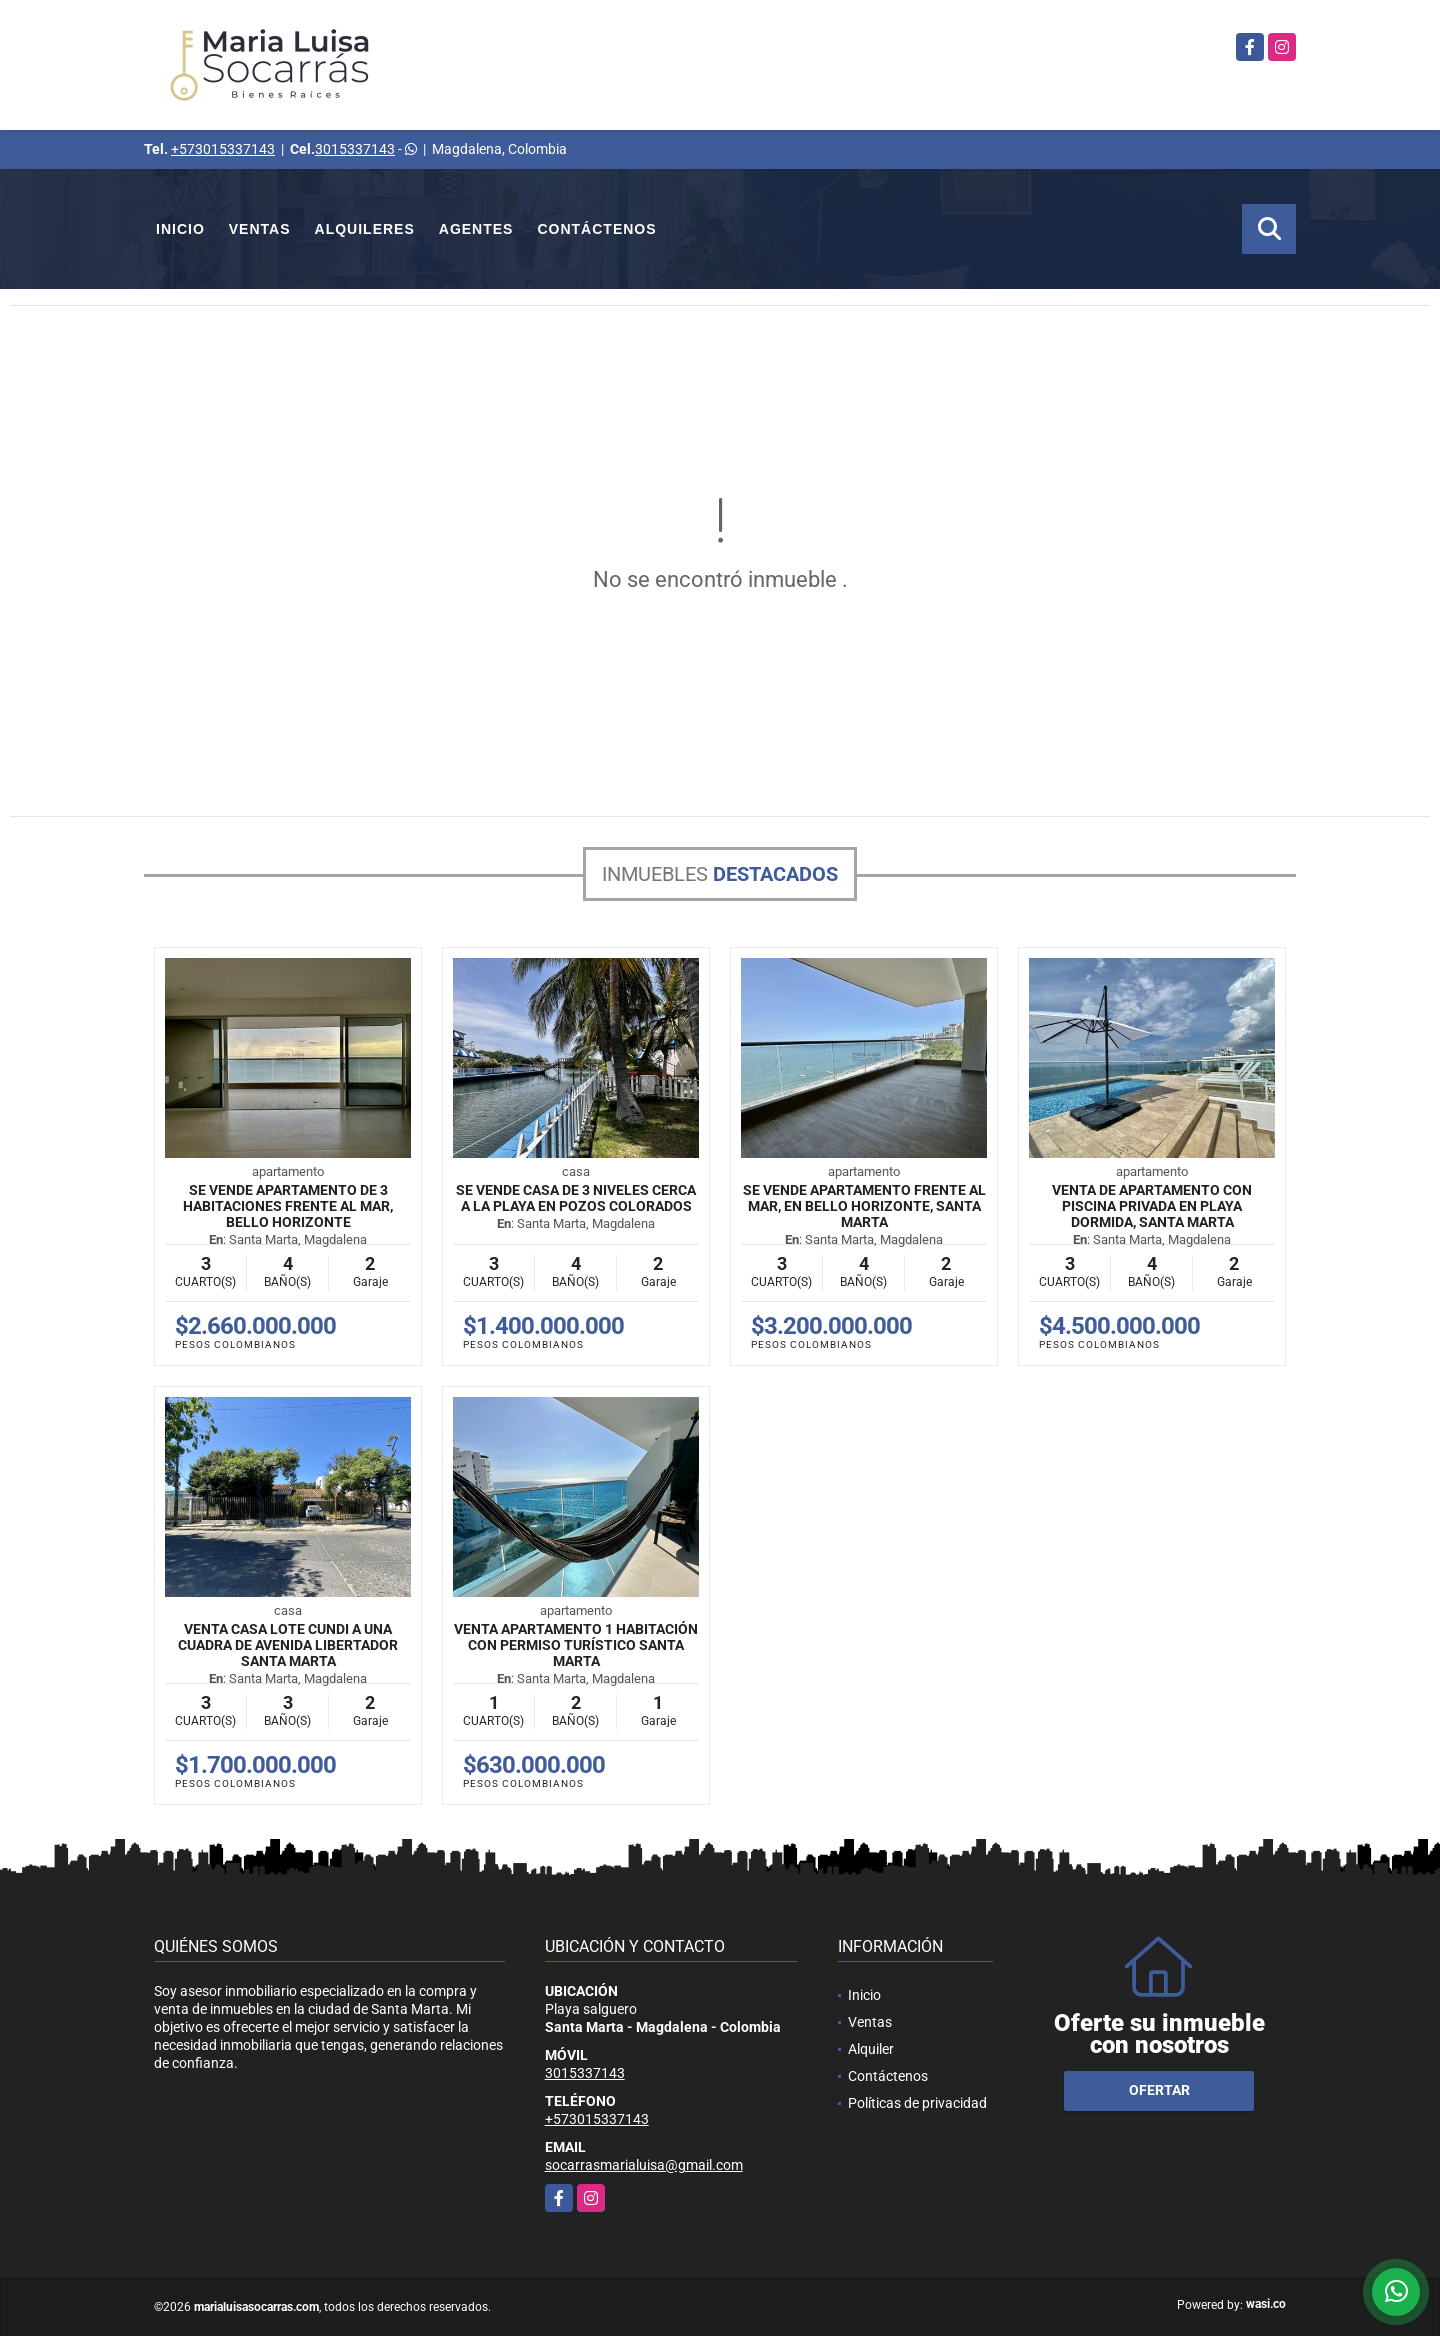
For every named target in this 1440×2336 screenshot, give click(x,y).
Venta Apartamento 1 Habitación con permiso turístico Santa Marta (576, 1645)
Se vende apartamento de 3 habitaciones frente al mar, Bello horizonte (288, 1206)
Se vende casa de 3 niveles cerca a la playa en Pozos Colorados (576, 1198)
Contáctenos (596, 229)
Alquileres (365, 229)
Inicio (180, 229)
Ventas (260, 229)
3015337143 (355, 149)
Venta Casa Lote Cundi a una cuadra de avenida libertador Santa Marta (288, 1645)
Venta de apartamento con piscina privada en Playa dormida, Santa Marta (1152, 1206)
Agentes (476, 229)
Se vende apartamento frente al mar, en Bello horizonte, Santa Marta (864, 1206)
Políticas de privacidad (917, 2103)
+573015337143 (223, 149)
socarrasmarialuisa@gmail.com (644, 2165)
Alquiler (871, 2049)
